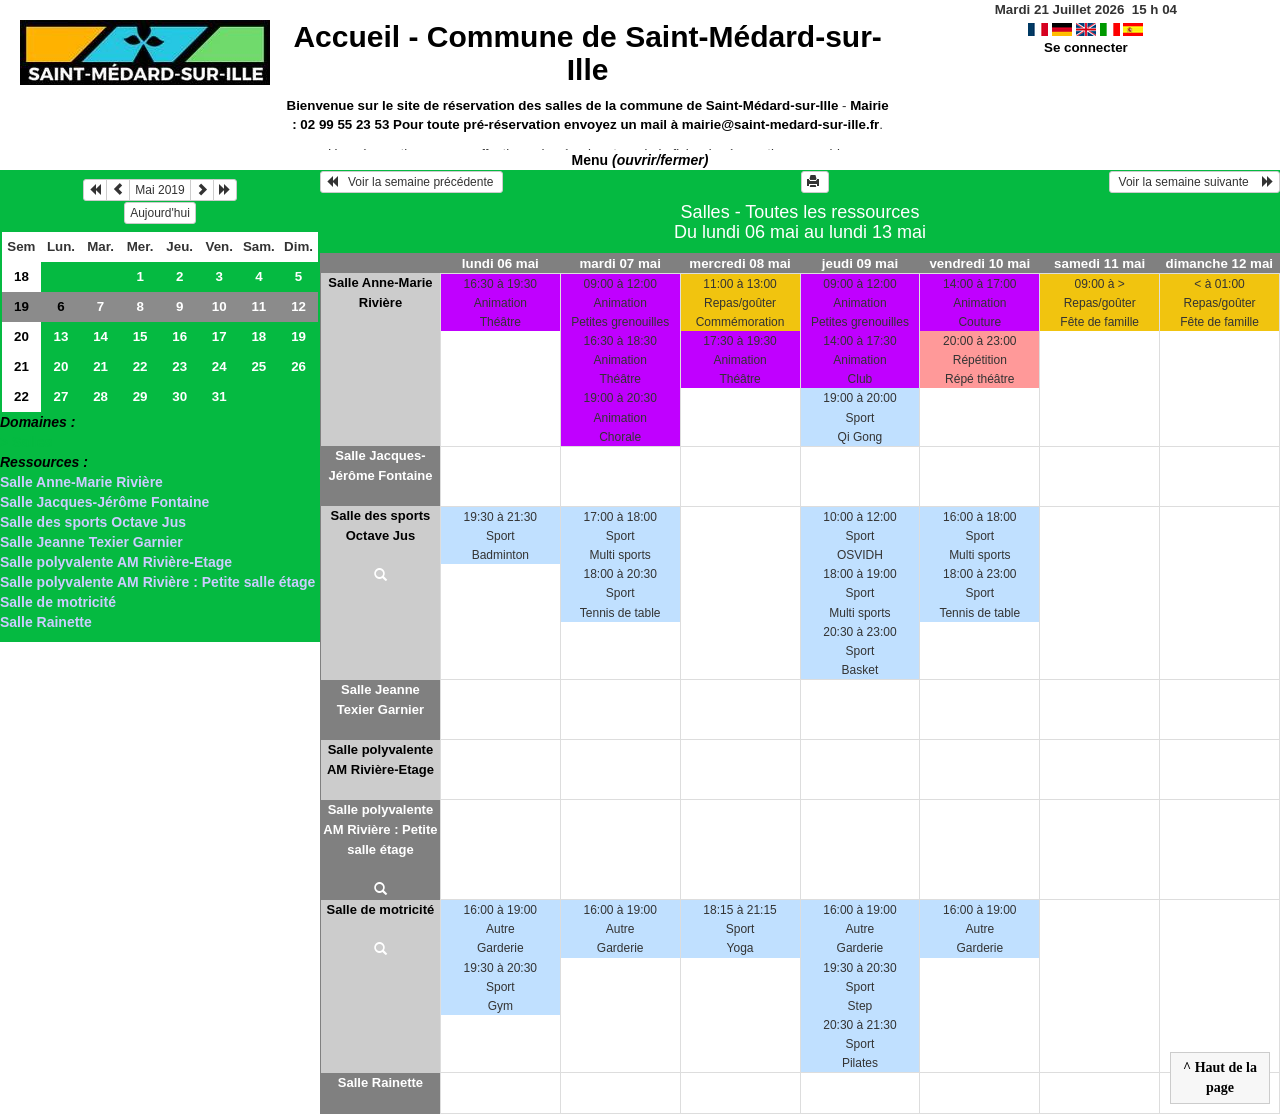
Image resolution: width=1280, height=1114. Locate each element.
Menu (640, 160)
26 (298, 366)
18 (21, 276)
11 (258, 306)
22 (140, 366)
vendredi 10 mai (979, 263)
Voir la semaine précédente (411, 182)
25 (258, 366)
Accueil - (587, 53)
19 (21, 306)
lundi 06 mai (500, 263)
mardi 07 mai (620, 263)
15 (140, 336)
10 (219, 306)
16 (179, 336)
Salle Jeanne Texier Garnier (91, 542)
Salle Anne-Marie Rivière (81, 482)
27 (61, 396)
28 (100, 396)
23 (179, 366)
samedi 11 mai (1099, 263)
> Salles (26, 442)
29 (140, 396)
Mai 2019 (159, 190)
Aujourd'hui (160, 213)
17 (219, 336)
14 (100, 336)
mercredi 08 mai (740, 263)
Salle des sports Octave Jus (93, 522)
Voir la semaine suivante (1194, 182)
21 (21, 366)
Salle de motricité (58, 602)
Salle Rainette (46, 622)
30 (179, 396)
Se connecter (1086, 47)
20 (21, 336)
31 (219, 396)
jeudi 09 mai (860, 263)
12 (298, 306)
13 (61, 336)
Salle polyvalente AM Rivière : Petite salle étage (157, 582)
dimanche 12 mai (1219, 263)
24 (219, 366)
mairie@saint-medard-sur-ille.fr (780, 124)
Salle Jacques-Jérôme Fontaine (104, 502)
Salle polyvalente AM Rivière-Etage (116, 562)
